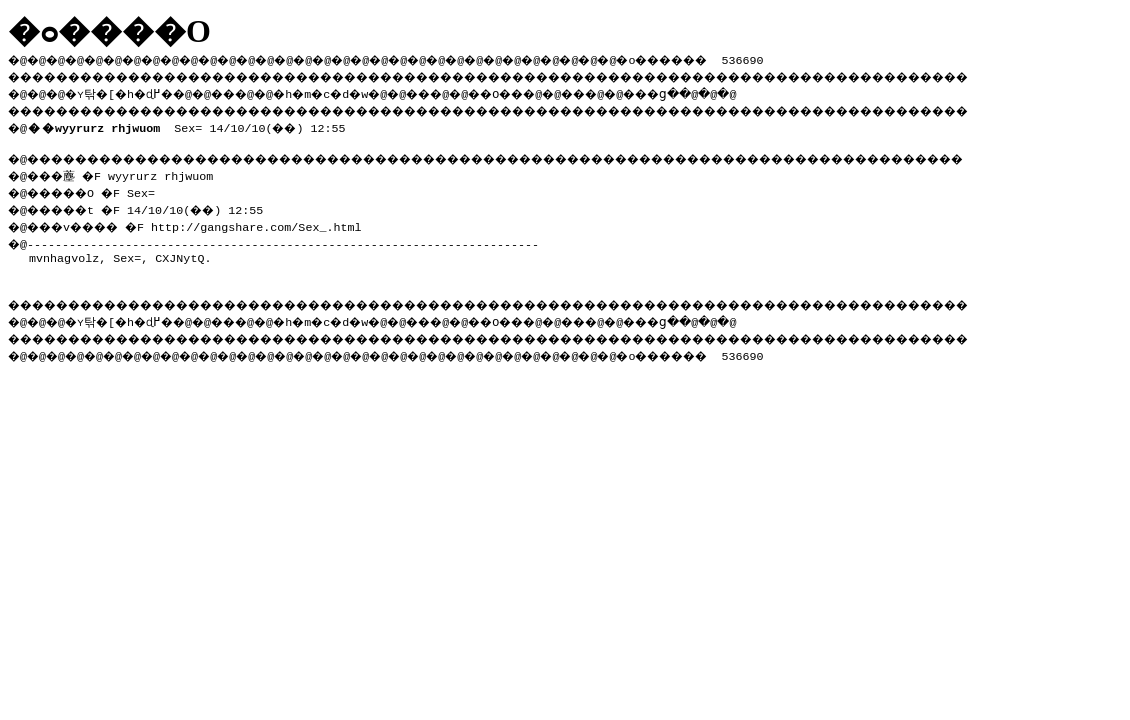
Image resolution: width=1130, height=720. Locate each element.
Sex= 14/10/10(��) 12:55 (190, 124)
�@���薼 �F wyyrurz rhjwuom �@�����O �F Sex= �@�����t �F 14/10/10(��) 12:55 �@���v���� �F (145, 196)
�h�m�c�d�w (354, 91)
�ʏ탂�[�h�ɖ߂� (130, 91)
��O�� (550, 91)
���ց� (726, 91)
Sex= (127, 252)
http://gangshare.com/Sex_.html (274, 221)
